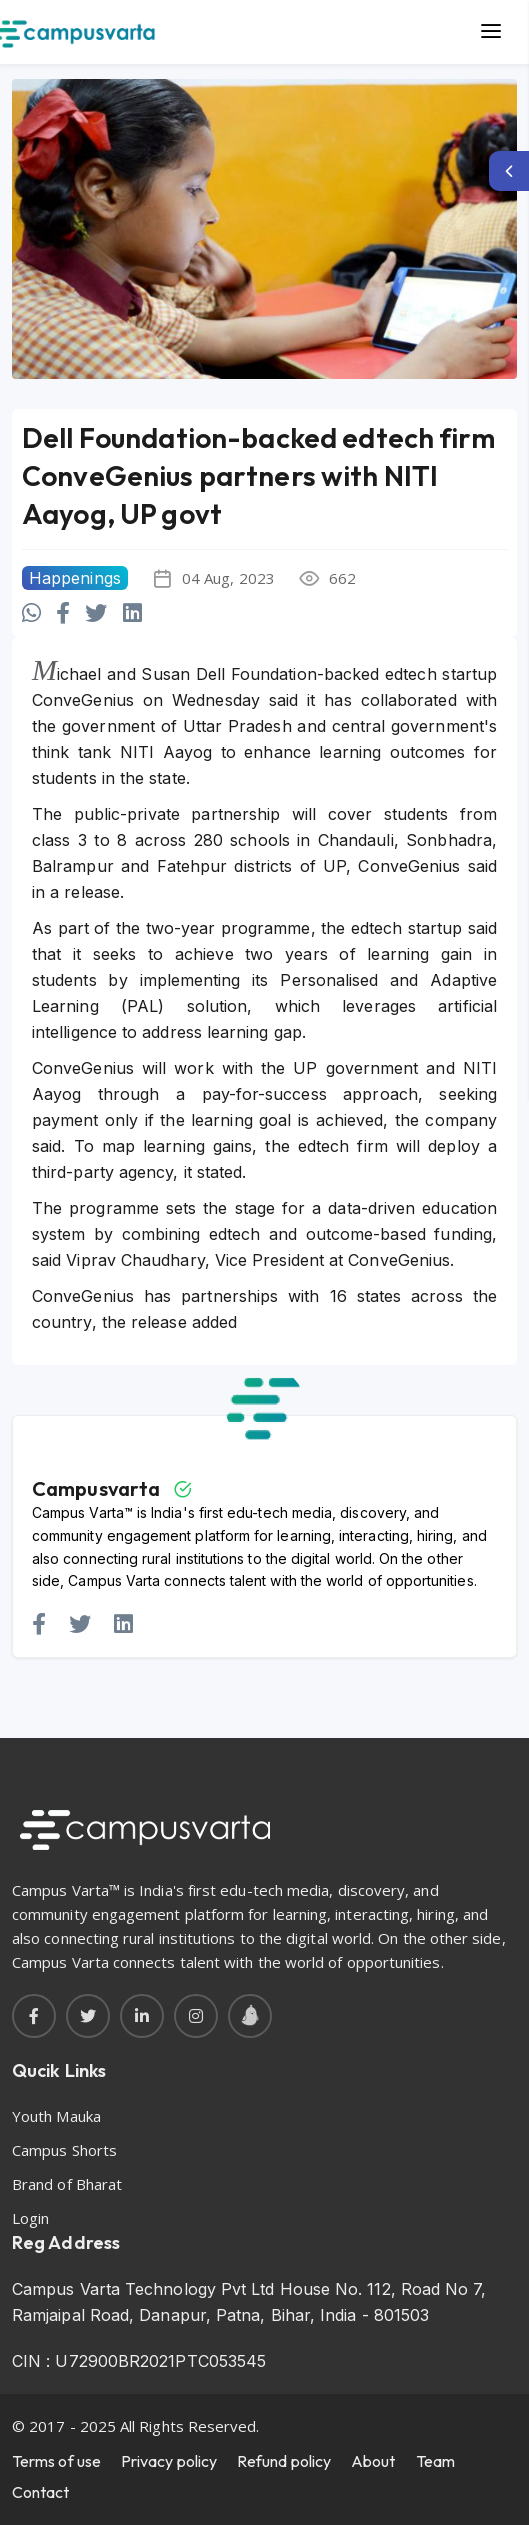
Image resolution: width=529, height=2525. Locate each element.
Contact (41, 2492)
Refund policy (284, 2461)
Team (435, 2461)
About (373, 2461)
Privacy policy (169, 2461)
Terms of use (56, 2461)
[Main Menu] (491, 32)
